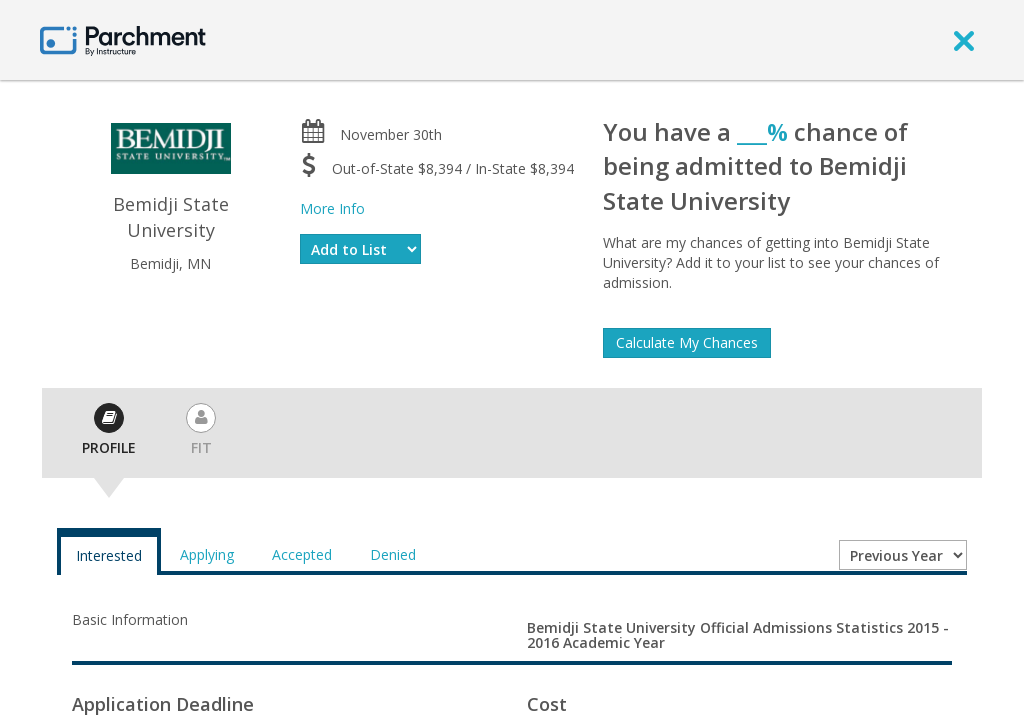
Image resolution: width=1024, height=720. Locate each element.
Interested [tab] (109, 555)
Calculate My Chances (687, 342)
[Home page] (123, 39)
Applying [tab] (207, 554)
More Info (332, 208)
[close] (964, 40)
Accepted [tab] (302, 554)
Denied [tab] (393, 554)
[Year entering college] (903, 555)
